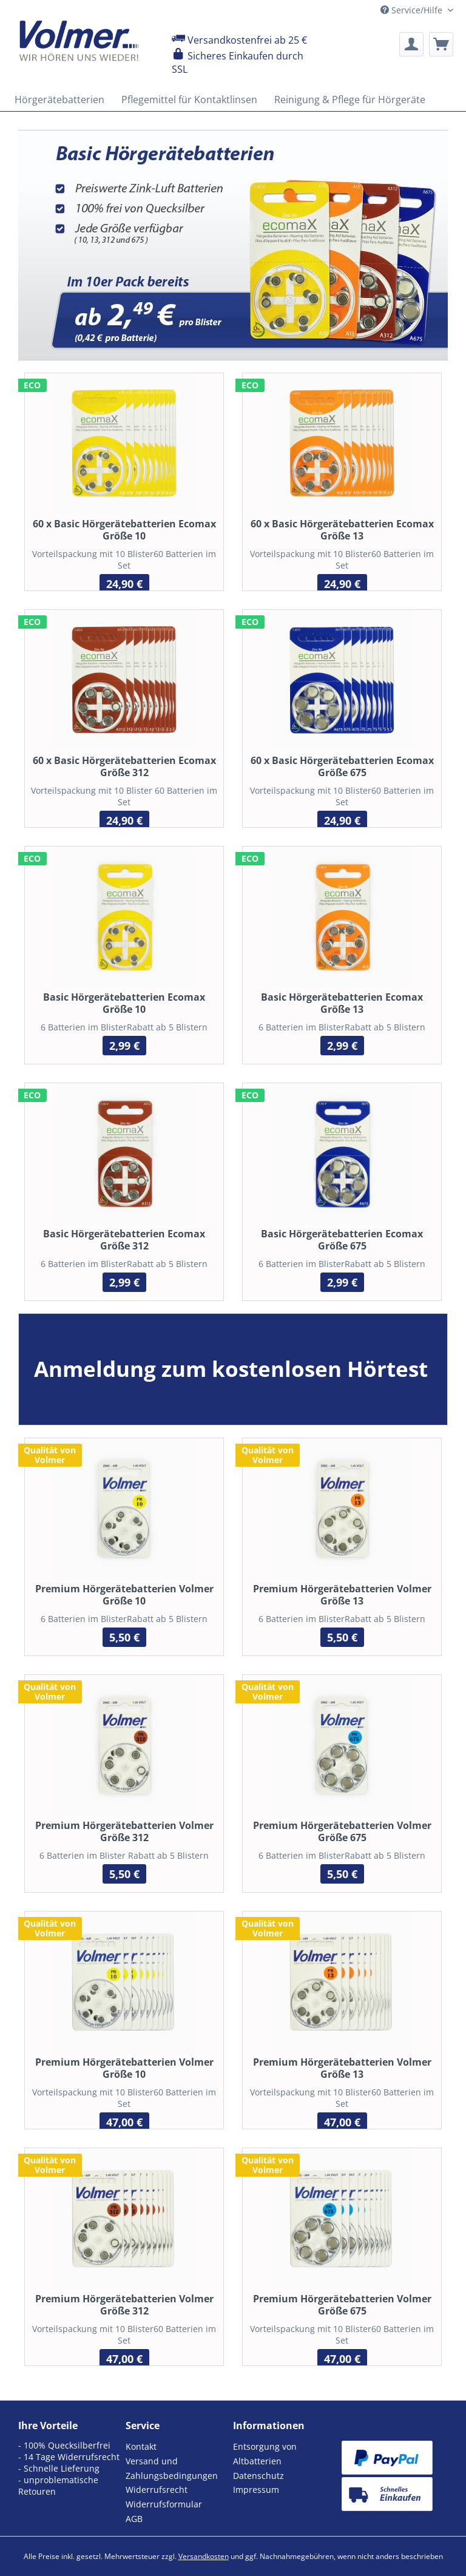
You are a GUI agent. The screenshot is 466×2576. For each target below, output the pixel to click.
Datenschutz (258, 2475)
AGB (134, 2518)
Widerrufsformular (164, 2504)
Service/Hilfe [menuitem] (412, 10)
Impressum (256, 2489)
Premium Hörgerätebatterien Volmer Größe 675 (342, 2305)
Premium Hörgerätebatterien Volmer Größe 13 (342, 2068)
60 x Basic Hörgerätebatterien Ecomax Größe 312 (124, 766)
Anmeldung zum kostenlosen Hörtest (231, 1368)
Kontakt (141, 2446)
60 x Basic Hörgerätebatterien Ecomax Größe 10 (124, 530)
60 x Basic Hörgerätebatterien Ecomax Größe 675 (342, 766)
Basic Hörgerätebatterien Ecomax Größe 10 (124, 1003)
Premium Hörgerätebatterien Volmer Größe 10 (124, 2068)
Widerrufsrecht (156, 2489)
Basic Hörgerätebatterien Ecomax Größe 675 (342, 1240)
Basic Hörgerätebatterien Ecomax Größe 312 (124, 1240)
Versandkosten (203, 2556)
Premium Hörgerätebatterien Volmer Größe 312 (124, 2305)
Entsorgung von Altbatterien (265, 2454)
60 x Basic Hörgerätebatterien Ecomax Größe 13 (342, 530)
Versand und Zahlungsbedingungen (172, 2468)
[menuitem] (411, 44)
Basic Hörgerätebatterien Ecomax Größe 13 (342, 1003)
